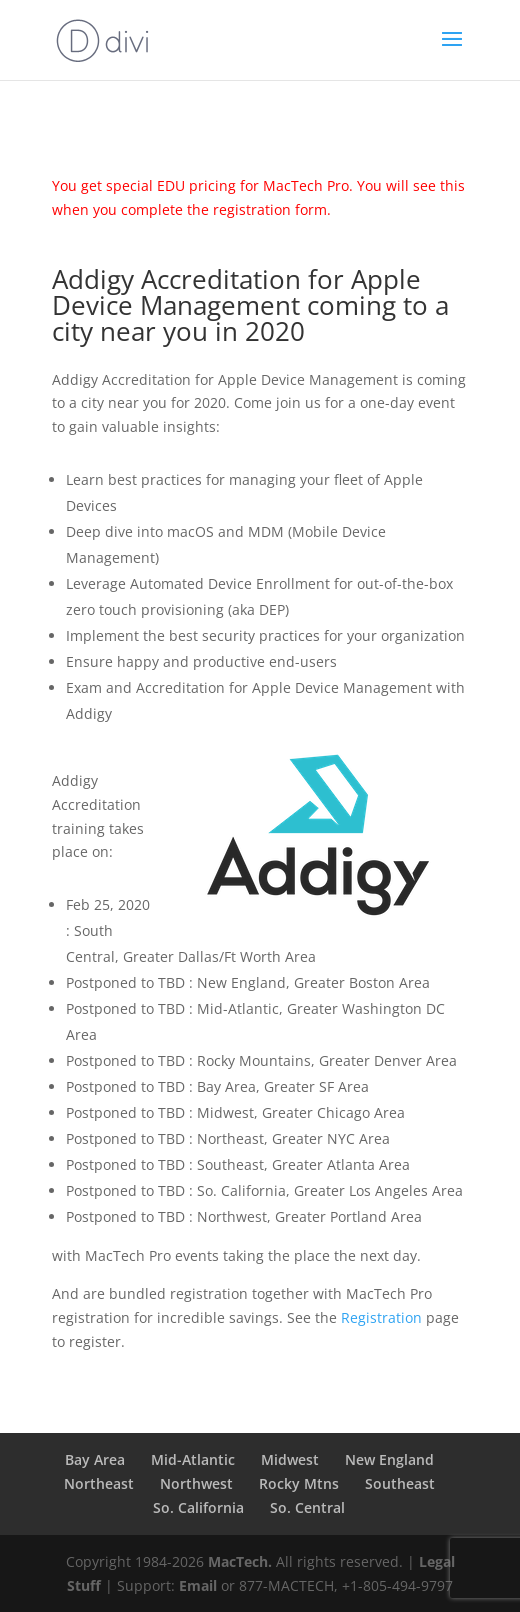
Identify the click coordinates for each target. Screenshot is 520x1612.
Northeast (99, 1483)
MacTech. (240, 1561)
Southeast (400, 1483)
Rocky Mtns (299, 1483)
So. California (198, 1507)
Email (198, 1585)
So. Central (307, 1507)
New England (389, 1459)
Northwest (196, 1483)
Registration (381, 1317)
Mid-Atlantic (193, 1459)
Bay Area (95, 1459)
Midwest (290, 1459)
